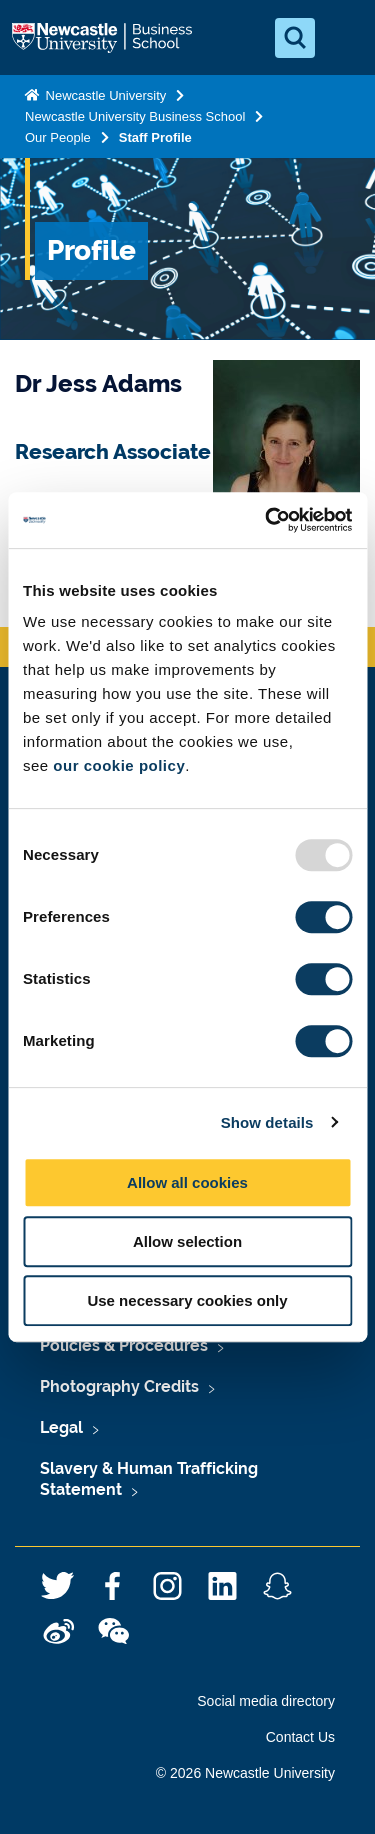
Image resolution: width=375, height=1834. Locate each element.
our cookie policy (119, 765)
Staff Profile (155, 137)
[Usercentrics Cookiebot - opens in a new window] (267, 520)
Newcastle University (104, 95)
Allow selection (187, 1241)
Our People (58, 137)
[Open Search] (295, 38)
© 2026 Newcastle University (245, 1773)
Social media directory (266, 1701)
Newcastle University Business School (135, 116)
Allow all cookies (187, 1182)
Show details (267, 1122)
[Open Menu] (343, 38)
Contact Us (300, 1737)
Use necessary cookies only (187, 1300)
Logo (104, 38)
